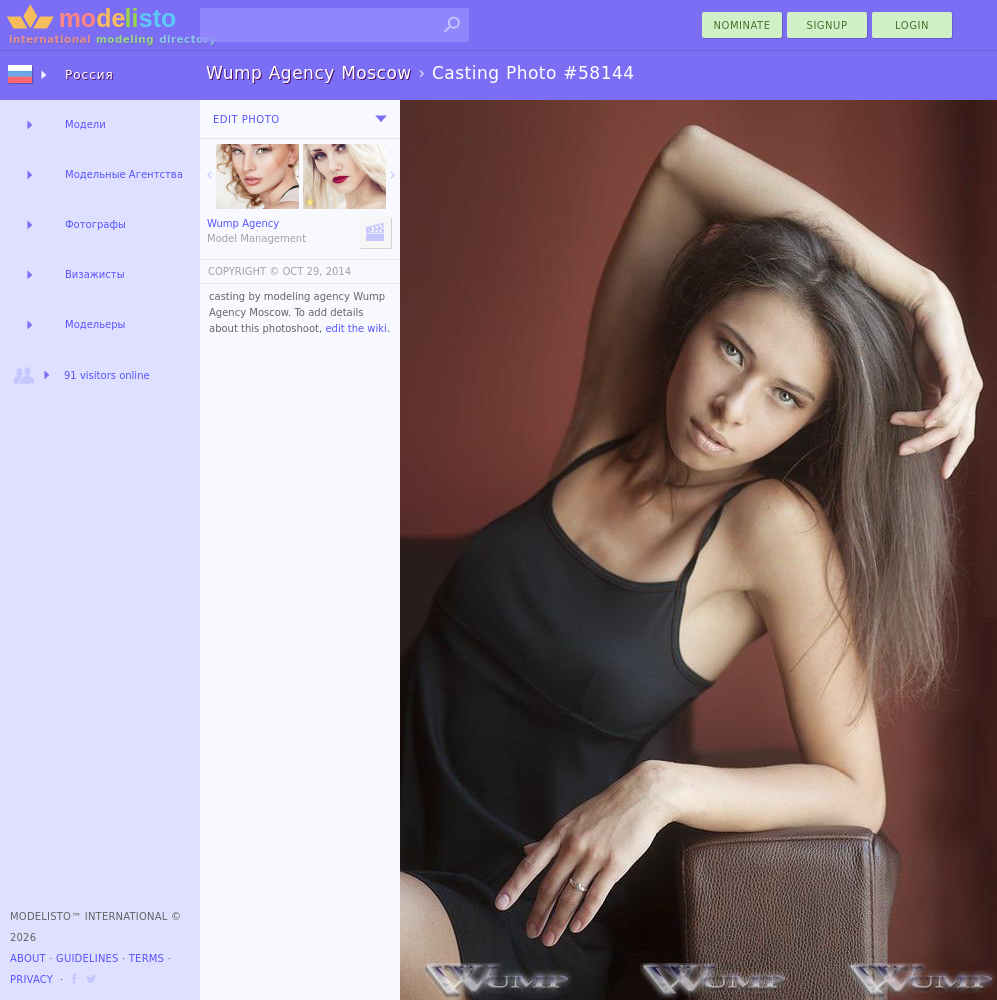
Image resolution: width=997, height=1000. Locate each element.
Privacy (31, 979)
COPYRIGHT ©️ (243, 271)
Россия (89, 75)
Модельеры (95, 324)
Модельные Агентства (124, 174)
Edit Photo (246, 119)
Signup (827, 25)
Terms (146, 958)
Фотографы (95, 224)
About (28, 958)
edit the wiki (356, 328)
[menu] (381, 119)
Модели (85, 124)
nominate (742, 25)
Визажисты (95, 274)
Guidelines (87, 958)
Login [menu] (912, 25)
